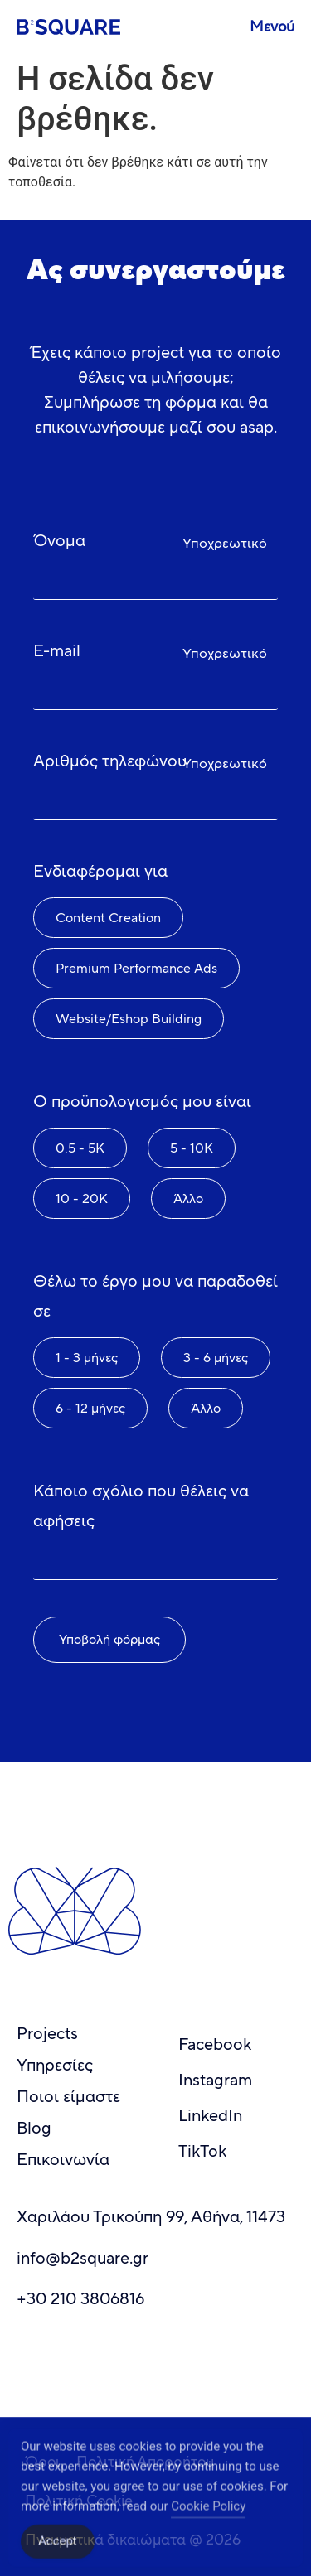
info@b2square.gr (82, 2258)
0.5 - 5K (80, 1148)
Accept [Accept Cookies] (57, 2557)
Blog (34, 2128)
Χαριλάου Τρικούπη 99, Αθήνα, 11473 (151, 2217)
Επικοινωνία (63, 2160)
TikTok (202, 2151)
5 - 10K (191, 1148)
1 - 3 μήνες (87, 1357)
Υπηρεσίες (55, 2065)
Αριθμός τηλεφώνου (110, 761)
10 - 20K (82, 1198)
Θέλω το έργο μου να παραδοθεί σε (155, 1296)
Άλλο (188, 1198)
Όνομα (59, 541)
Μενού (272, 26)
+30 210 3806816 (80, 2299)
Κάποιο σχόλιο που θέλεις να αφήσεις (141, 1506)
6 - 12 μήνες (90, 1408)
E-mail (56, 651)
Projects (47, 2034)
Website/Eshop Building (129, 1018)
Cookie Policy (208, 2523)
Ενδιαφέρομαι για (100, 871)
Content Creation (108, 917)
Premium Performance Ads (136, 968)
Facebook (214, 2044)
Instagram (215, 2080)
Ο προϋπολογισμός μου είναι (142, 1102)
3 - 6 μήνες (215, 1357)
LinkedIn (210, 2116)
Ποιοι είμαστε (68, 2097)
